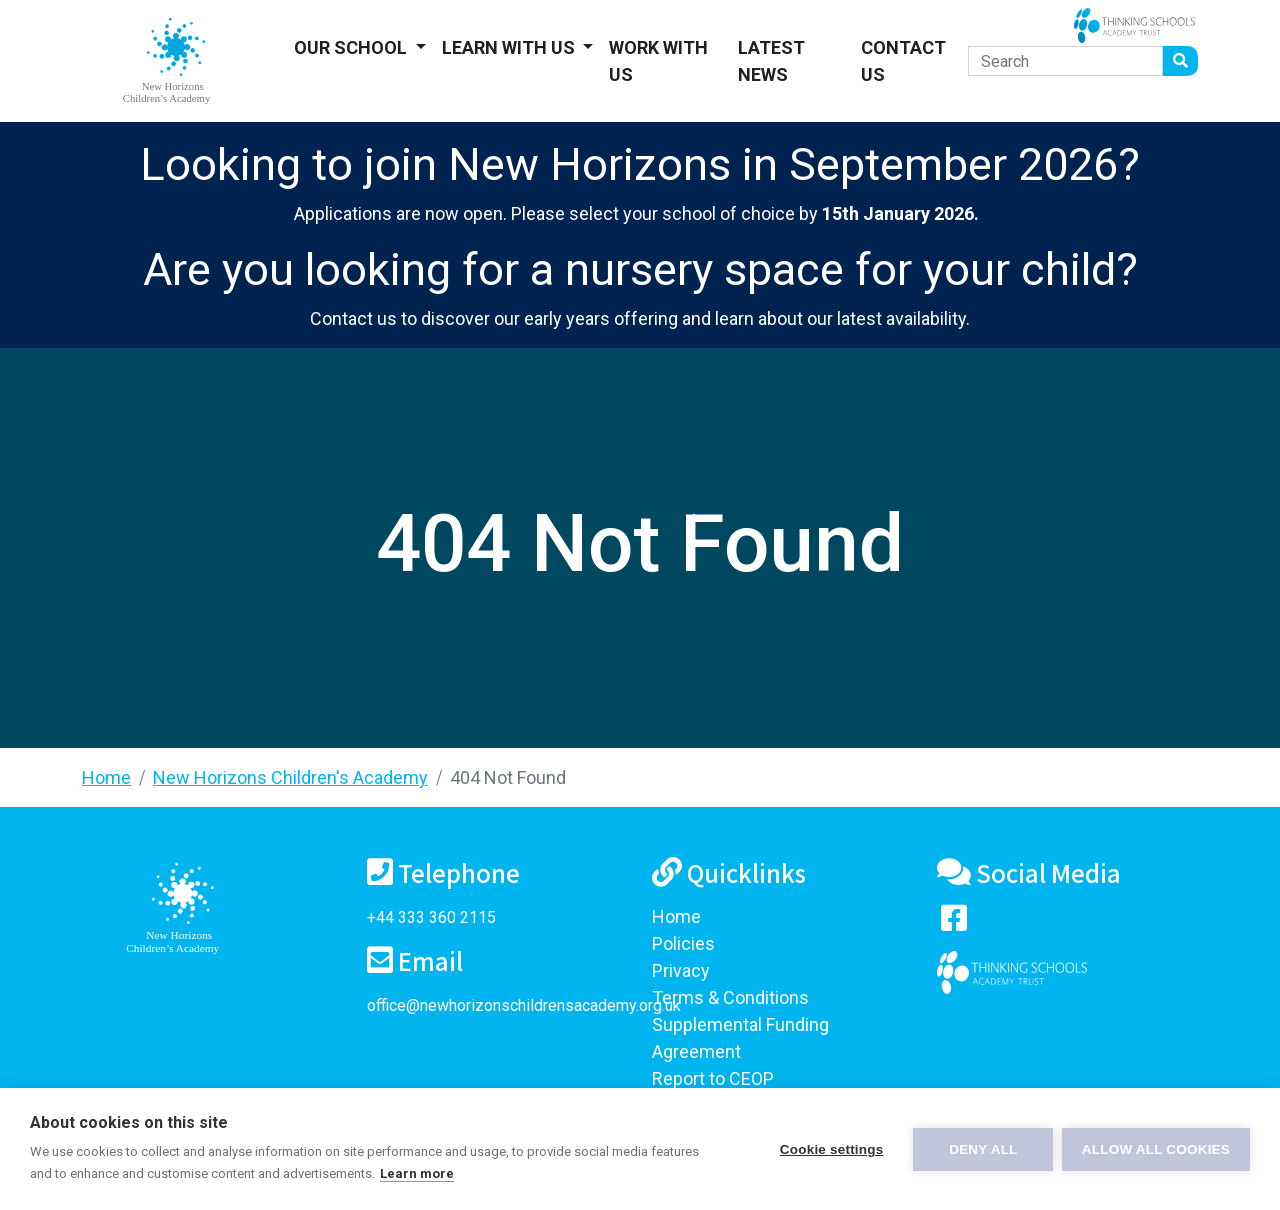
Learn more (417, 1173)
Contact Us (903, 61)
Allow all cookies (1156, 1149)
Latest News (771, 61)
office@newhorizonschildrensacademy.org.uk (524, 1005)
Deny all (982, 1149)
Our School (352, 47)
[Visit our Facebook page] (954, 922)
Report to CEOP (713, 1078)
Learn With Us (510, 47)
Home (106, 777)
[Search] (1065, 61)
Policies (683, 943)
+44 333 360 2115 (431, 917)
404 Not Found (508, 777)
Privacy (681, 970)
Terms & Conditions (730, 997)
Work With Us (658, 61)
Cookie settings (830, 1149)
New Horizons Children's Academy (290, 777)
